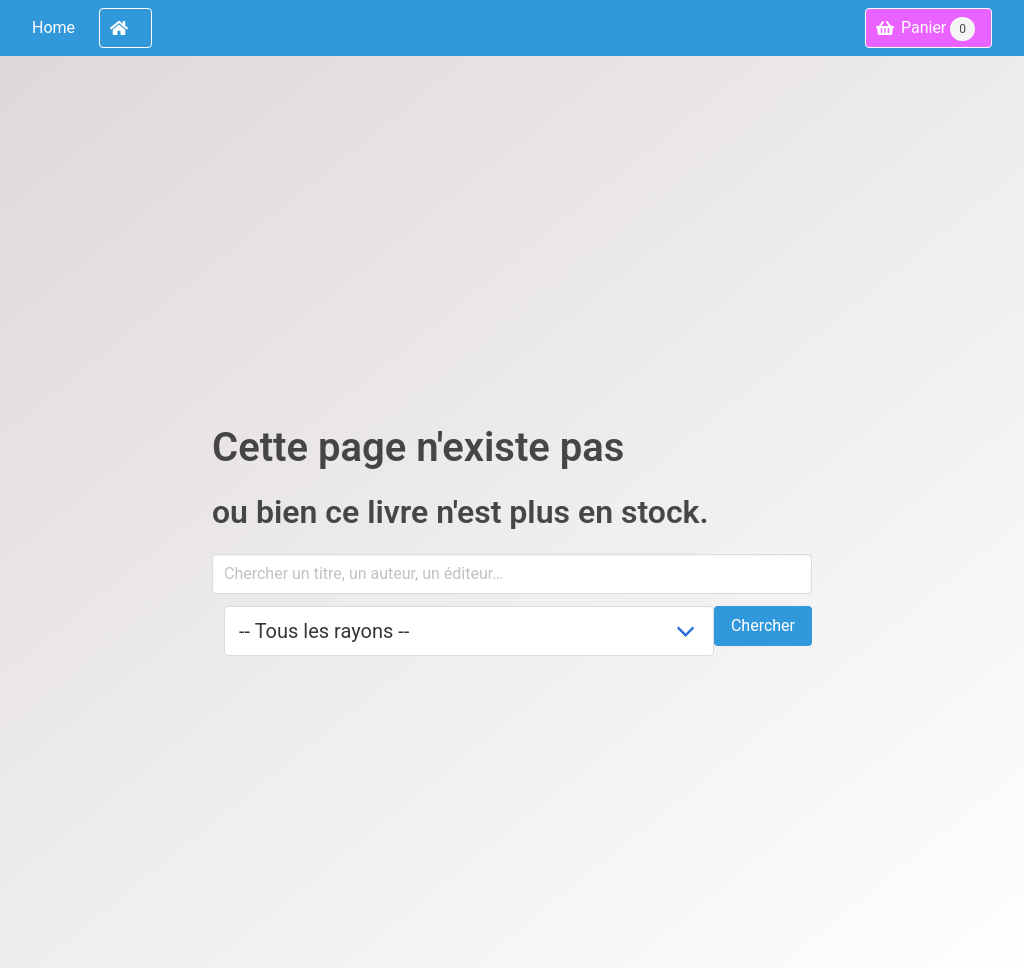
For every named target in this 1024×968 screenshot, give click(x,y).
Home (53, 27)
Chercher (763, 625)
